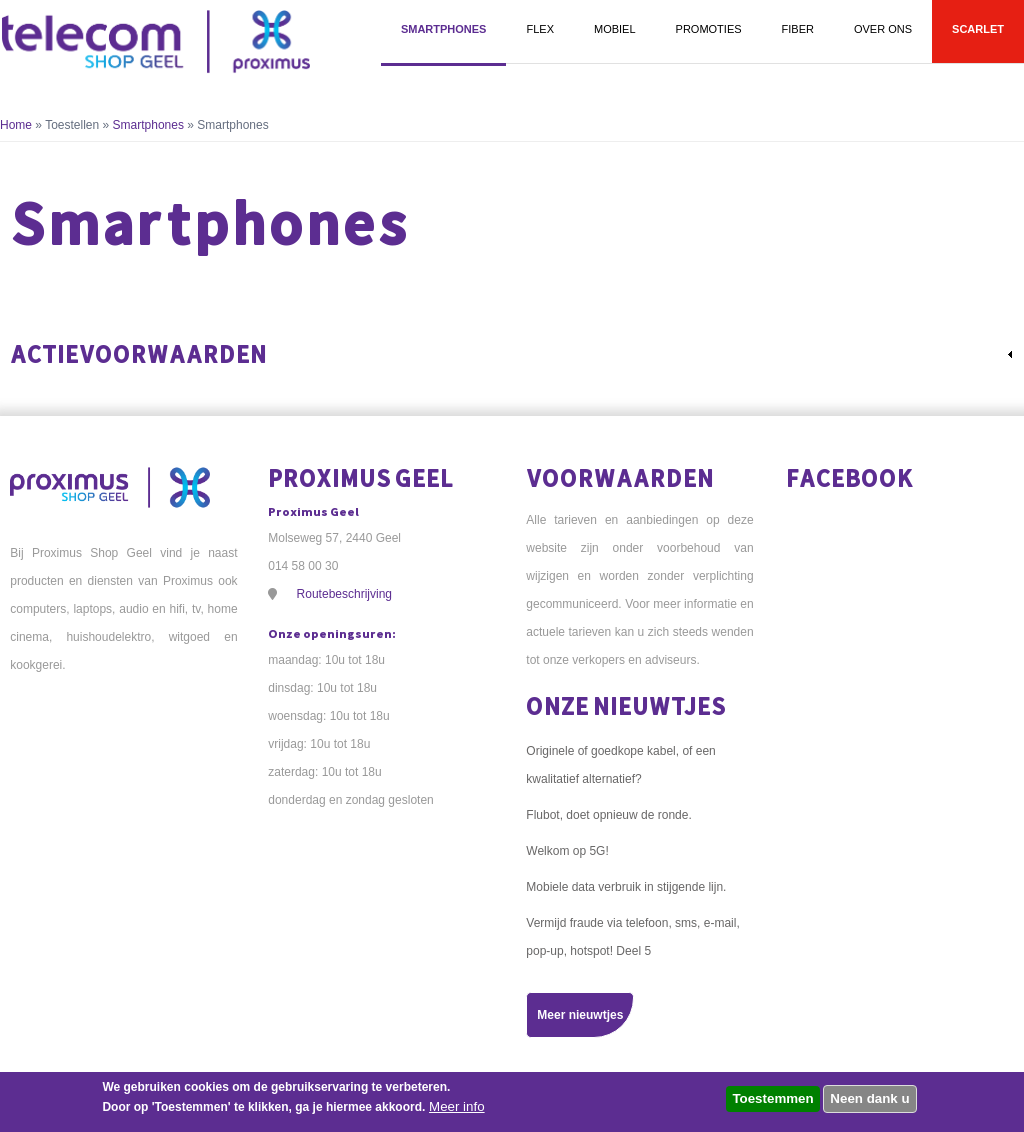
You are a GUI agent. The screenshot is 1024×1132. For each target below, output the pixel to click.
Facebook (850, 477)
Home (16, 125)
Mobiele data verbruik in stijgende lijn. (626, 887)
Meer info (457, 1106)
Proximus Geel (361, 477)
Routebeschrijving (344, 594)
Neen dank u (869, 1098)
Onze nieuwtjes (626, 705)
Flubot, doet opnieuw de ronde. (608, 815)
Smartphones (148, 125)
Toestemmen (772, 1098)
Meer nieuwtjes (580, 1015)
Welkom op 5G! (567, 851)
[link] (512, 354)
